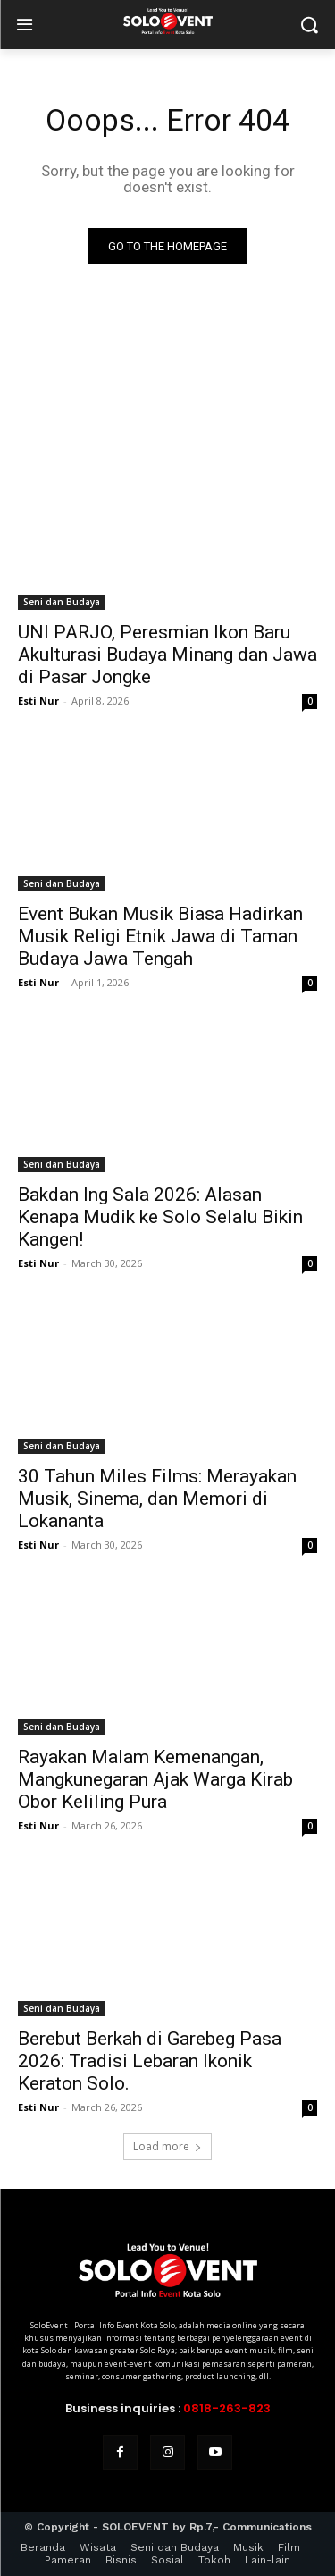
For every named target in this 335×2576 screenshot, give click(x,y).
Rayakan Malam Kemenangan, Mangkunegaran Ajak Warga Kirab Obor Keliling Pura (155, 1779)
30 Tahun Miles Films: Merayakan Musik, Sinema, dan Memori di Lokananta (157, 1498)
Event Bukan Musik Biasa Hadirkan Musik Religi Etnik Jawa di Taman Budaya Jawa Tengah (160, 936)
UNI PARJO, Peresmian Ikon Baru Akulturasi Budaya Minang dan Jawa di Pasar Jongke (167, 654)
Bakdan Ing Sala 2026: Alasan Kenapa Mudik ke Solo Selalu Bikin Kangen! (160, 1217)
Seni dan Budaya (61, 601)
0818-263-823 (227, 2408)
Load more (167, 2146)
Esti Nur (38, 700)
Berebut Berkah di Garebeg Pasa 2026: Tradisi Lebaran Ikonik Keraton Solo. (149, 2061)
